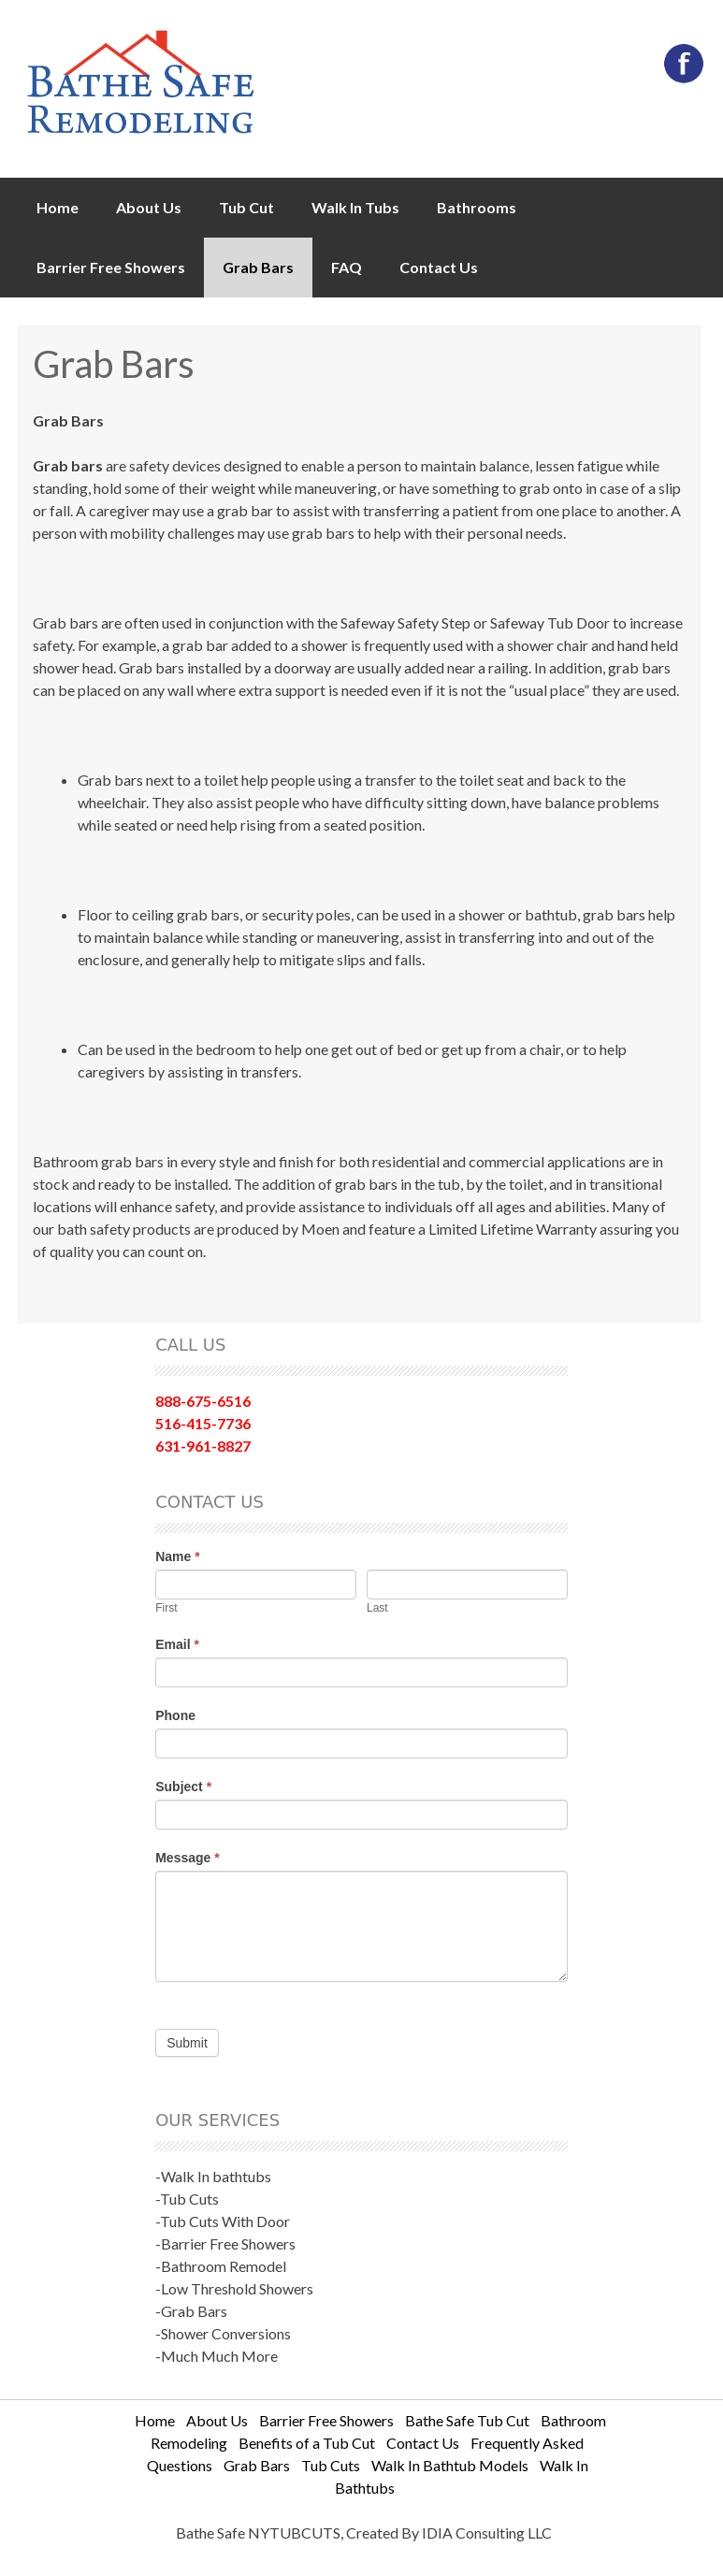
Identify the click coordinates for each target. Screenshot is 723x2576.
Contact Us (438, 267)
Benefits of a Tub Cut (307, 2443)
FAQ (346, 267)
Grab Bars (258, 267)
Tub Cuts (330, 2465)
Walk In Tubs (355, 207)
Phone (175, 1715)
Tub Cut (246, 207)
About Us (148, 207)
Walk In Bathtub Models (449, 2465)
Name (177, 1556)
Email (177, 1644)
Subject (183, 1786)
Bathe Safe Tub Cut (467, 2420)
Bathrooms (476, 207)
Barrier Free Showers (110, 267)
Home (57, 207)
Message (187, 1857)
